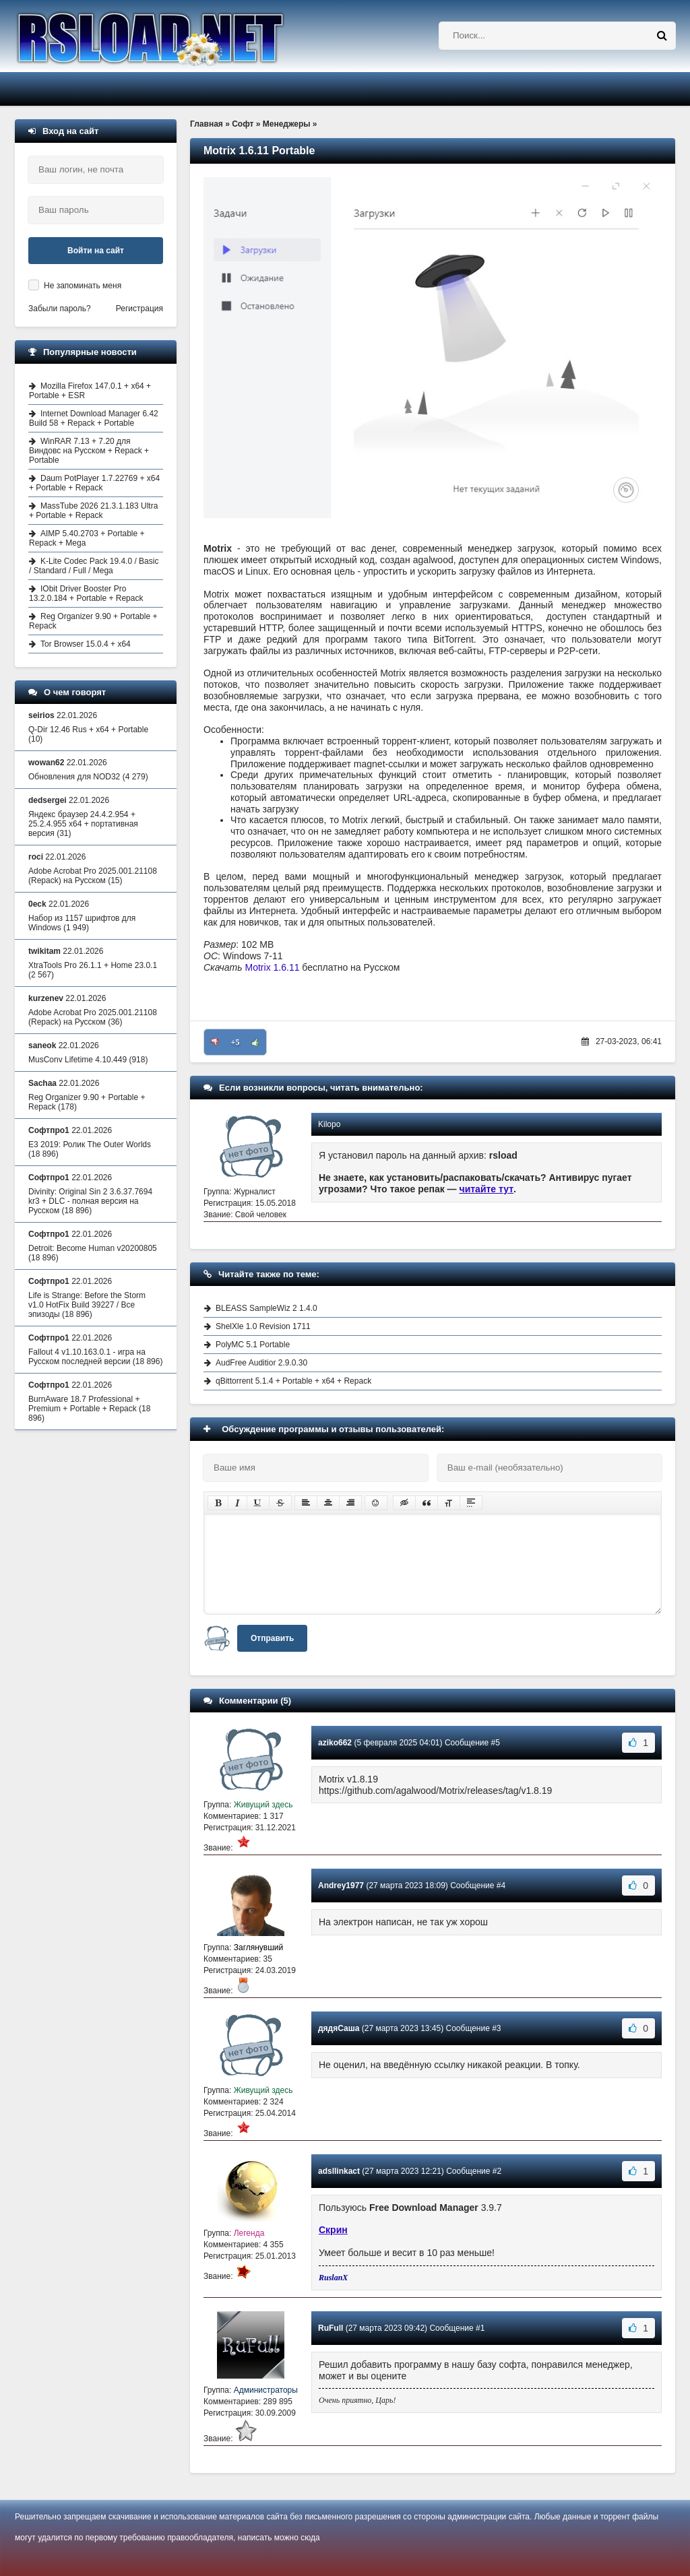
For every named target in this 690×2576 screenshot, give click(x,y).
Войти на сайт (95, 250)
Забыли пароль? (59, 308)
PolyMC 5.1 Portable (253, 1344)
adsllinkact (339, 2171)
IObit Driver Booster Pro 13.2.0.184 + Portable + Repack (86, 593)
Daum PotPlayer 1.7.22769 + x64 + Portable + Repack (94, 483)
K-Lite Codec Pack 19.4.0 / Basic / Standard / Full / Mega (93, 565)
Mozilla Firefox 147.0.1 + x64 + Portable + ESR (90, 390)
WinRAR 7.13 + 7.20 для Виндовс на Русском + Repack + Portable (89, 451)
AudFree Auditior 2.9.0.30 (261, 1362)
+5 (235, 1042)
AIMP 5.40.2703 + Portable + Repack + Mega (87, 538)
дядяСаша (338, 2028)
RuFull (330, 2328)
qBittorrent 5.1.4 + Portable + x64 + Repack (293, 1381)
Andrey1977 (341, 1885)
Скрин (333, 2229)
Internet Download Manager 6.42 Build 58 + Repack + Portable (93, 418)
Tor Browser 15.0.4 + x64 (85, 644)
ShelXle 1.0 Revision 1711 (263, 1326)
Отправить (272, 1638)
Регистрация (139, 308)
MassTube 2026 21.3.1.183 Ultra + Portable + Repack (93, 510)
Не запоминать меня (82, 285)
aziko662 (335, 1742)
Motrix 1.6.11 (272, 967)
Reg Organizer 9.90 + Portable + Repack (93, 621)
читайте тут (487, 1189)
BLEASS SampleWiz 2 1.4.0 (266, 1308)
